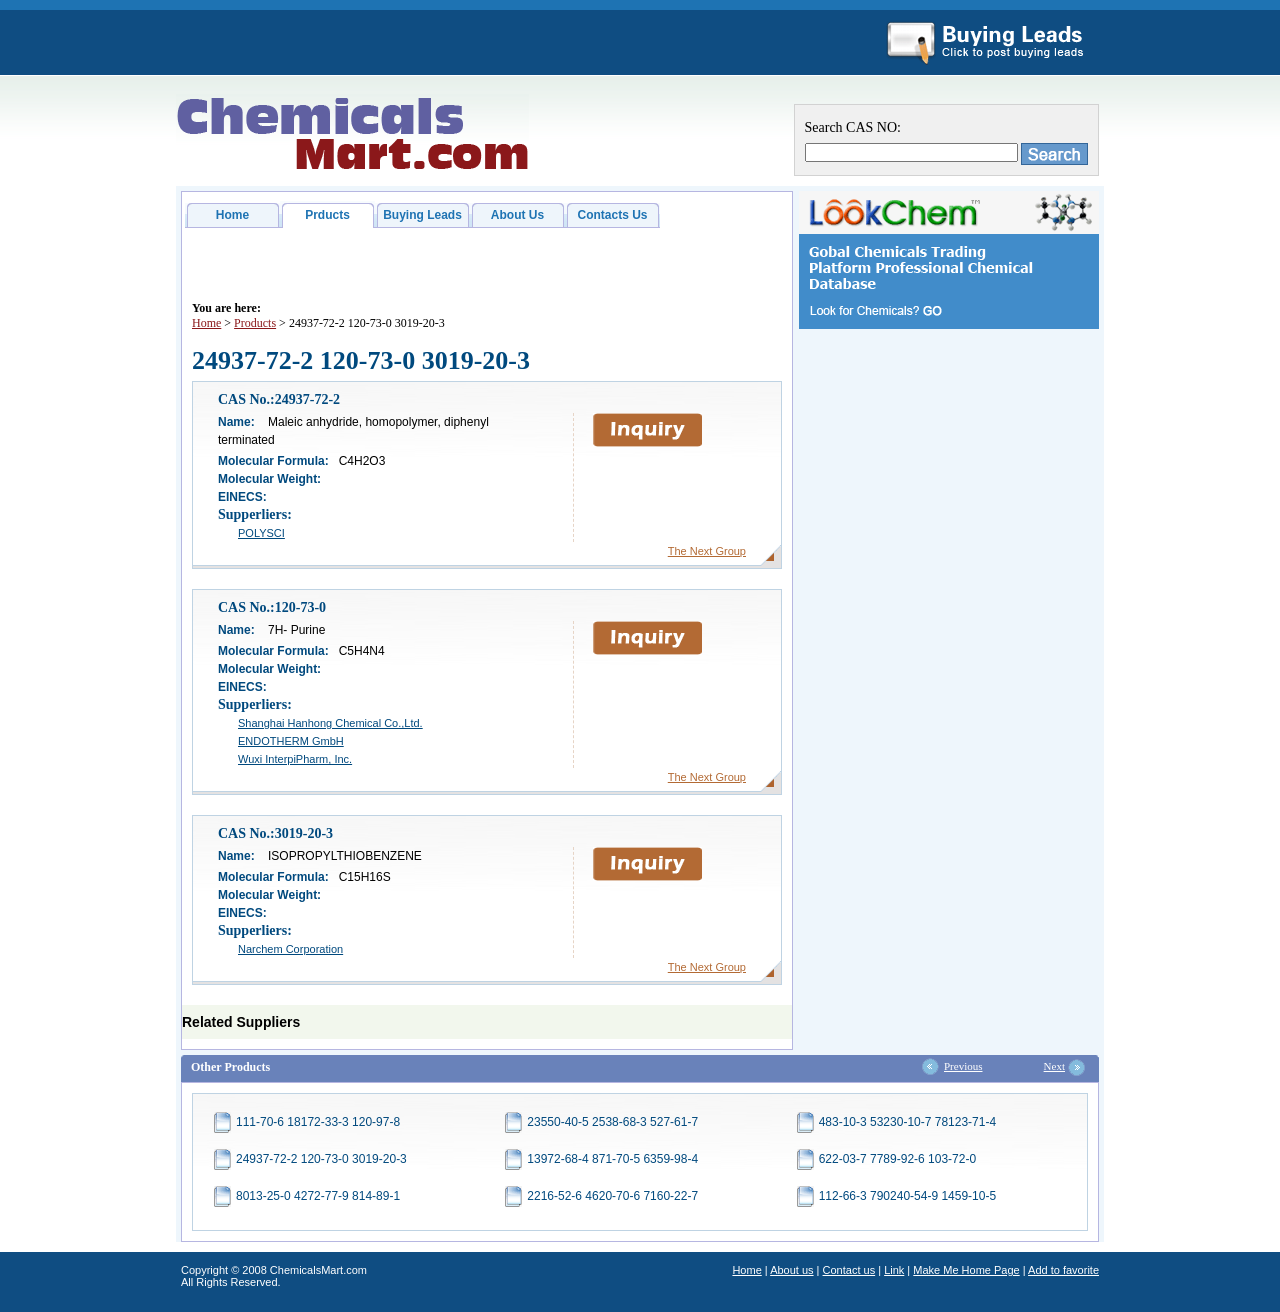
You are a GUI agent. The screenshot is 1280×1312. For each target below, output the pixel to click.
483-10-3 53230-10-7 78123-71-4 (907, 1122)
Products (255, 323)
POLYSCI (261, 533)
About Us (517, 215)
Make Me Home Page (966, 1270)
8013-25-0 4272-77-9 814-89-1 (318, 1196)
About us (791, 1270)
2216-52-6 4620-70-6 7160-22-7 (612, 1196)
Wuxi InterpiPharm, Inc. (295, 759)
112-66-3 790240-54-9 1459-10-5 (907, 1196)
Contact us (849, 1270)
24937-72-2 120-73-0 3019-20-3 (321, 1159)
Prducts (327, 215)
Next (1054, 1066)
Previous (963, 1066)
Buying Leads (422, 215)
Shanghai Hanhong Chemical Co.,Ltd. (330, 723)
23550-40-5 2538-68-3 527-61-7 (612, 1122)
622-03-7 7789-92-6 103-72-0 (897, 1159)
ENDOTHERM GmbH (291, 741)
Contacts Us (612, 215)
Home (232, 215)
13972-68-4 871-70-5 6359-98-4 (612, 1159)
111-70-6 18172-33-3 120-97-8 (318, 1122)
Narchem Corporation (290, 949)
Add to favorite (1063, 1270)
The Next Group (707, 551)
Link (894, 1270)
